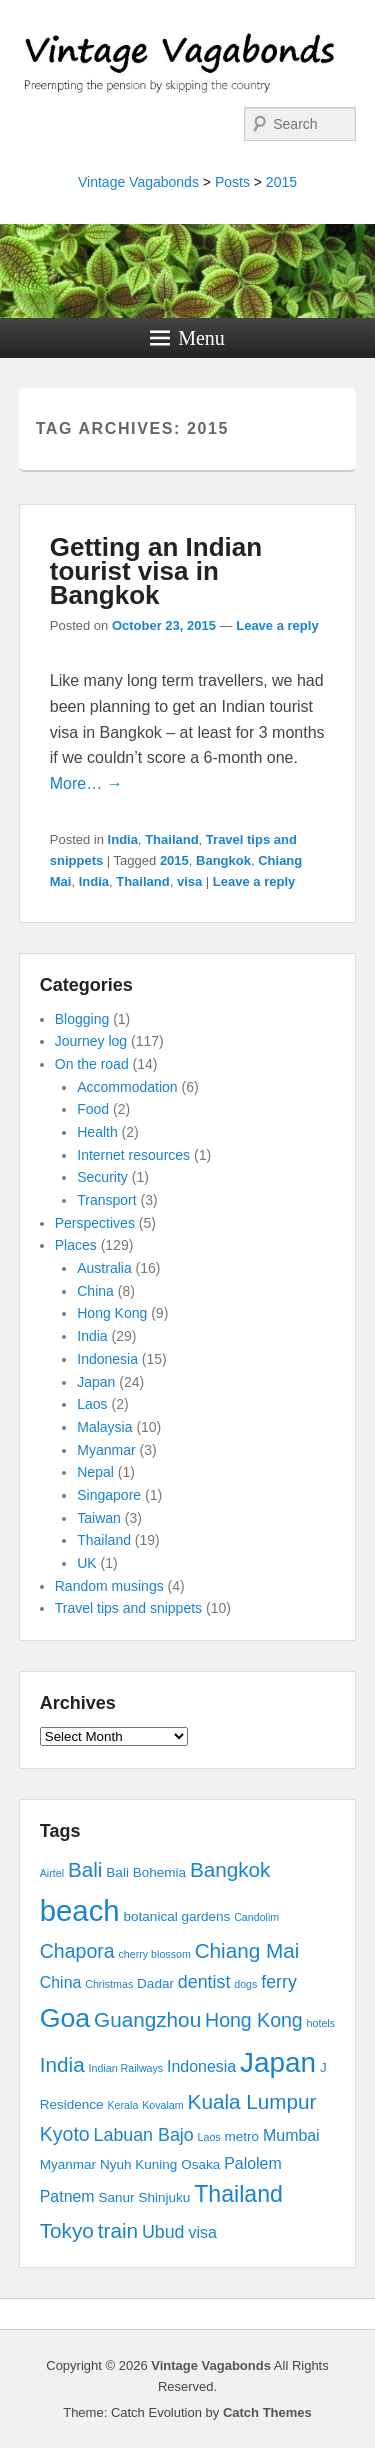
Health (97, 1132)
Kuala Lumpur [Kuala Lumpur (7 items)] (252, 2101)
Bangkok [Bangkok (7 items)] (230, 1869)
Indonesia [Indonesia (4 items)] (201, 2066)
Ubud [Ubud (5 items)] (163, 2232)
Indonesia (107, 1359)
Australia (104, 1268)
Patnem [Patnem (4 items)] (67, 2196)
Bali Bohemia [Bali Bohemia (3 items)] (146, 1872)
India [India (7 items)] (62, 2064)
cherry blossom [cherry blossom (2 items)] (155, 1954)
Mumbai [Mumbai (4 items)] (291, 2135)
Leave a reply (277, 625)
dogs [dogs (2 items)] (245, 1984)
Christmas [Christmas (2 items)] (109, 1984)
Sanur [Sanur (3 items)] (117, 2197)
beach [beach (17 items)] (80, 1910)
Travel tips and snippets (128, 1608)
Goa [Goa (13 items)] (65, 2018)
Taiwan (99, 1518)
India (123, 839)
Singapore (109, 1495)
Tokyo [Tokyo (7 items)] (67, 2230)
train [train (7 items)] (118, 2230)
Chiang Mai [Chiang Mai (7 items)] (247, 1950)
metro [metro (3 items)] (242, 2136)
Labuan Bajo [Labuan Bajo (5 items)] (144, 2135)
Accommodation (127, 1087)
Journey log (91, 1041)
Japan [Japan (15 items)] (278, 2062)
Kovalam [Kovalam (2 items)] (162, 2105)
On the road (92, 1064)
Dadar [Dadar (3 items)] (155, 1983)
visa (189, 881)
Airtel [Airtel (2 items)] (52, 1873)
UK (86, 1563)
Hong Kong (112, 1313)
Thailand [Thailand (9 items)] (238, 2194)
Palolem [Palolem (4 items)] (253, 2163)
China (95, 1291)
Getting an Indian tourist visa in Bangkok (156, 571)
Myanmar (106, 1450)
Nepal (95, 1472)
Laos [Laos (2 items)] (209, 2137)
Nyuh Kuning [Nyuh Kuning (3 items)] (138, 2164)
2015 (281, 182)
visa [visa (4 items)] (202, 2232)
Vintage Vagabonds (138, 182)
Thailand (171, 839)
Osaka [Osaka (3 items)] (200, 2164)
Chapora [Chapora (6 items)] (77, 1951)
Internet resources (133, 1155)
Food (93, 1109)
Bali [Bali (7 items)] (85, 1869)
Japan (96, 1382)
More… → (86, 783)
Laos (92, 1404)
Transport (106, 1200)
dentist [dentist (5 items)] (204, 1982)
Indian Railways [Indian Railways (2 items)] (126, 2068)
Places (76, 1245)
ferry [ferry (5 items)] (279, 1982)
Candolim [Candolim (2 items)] (256, 1917)
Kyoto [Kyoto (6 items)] (65, 2134)
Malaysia (104, 1427)
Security (102, 1177)
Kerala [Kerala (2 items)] (123, 2105)
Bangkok (223, 860)
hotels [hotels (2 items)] (321, 2023)
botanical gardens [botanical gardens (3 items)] (177, 1916)
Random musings (109, 1586)
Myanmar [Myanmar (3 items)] (68, 2164)
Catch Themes (267, 2412)
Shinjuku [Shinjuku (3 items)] (164, 2197)
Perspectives (95, 1223)
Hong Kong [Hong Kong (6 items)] (254, 2020)
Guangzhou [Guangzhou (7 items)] (147, 2019)
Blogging (82, 1019)
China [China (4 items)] (61, 1982)
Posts (232, 182)
